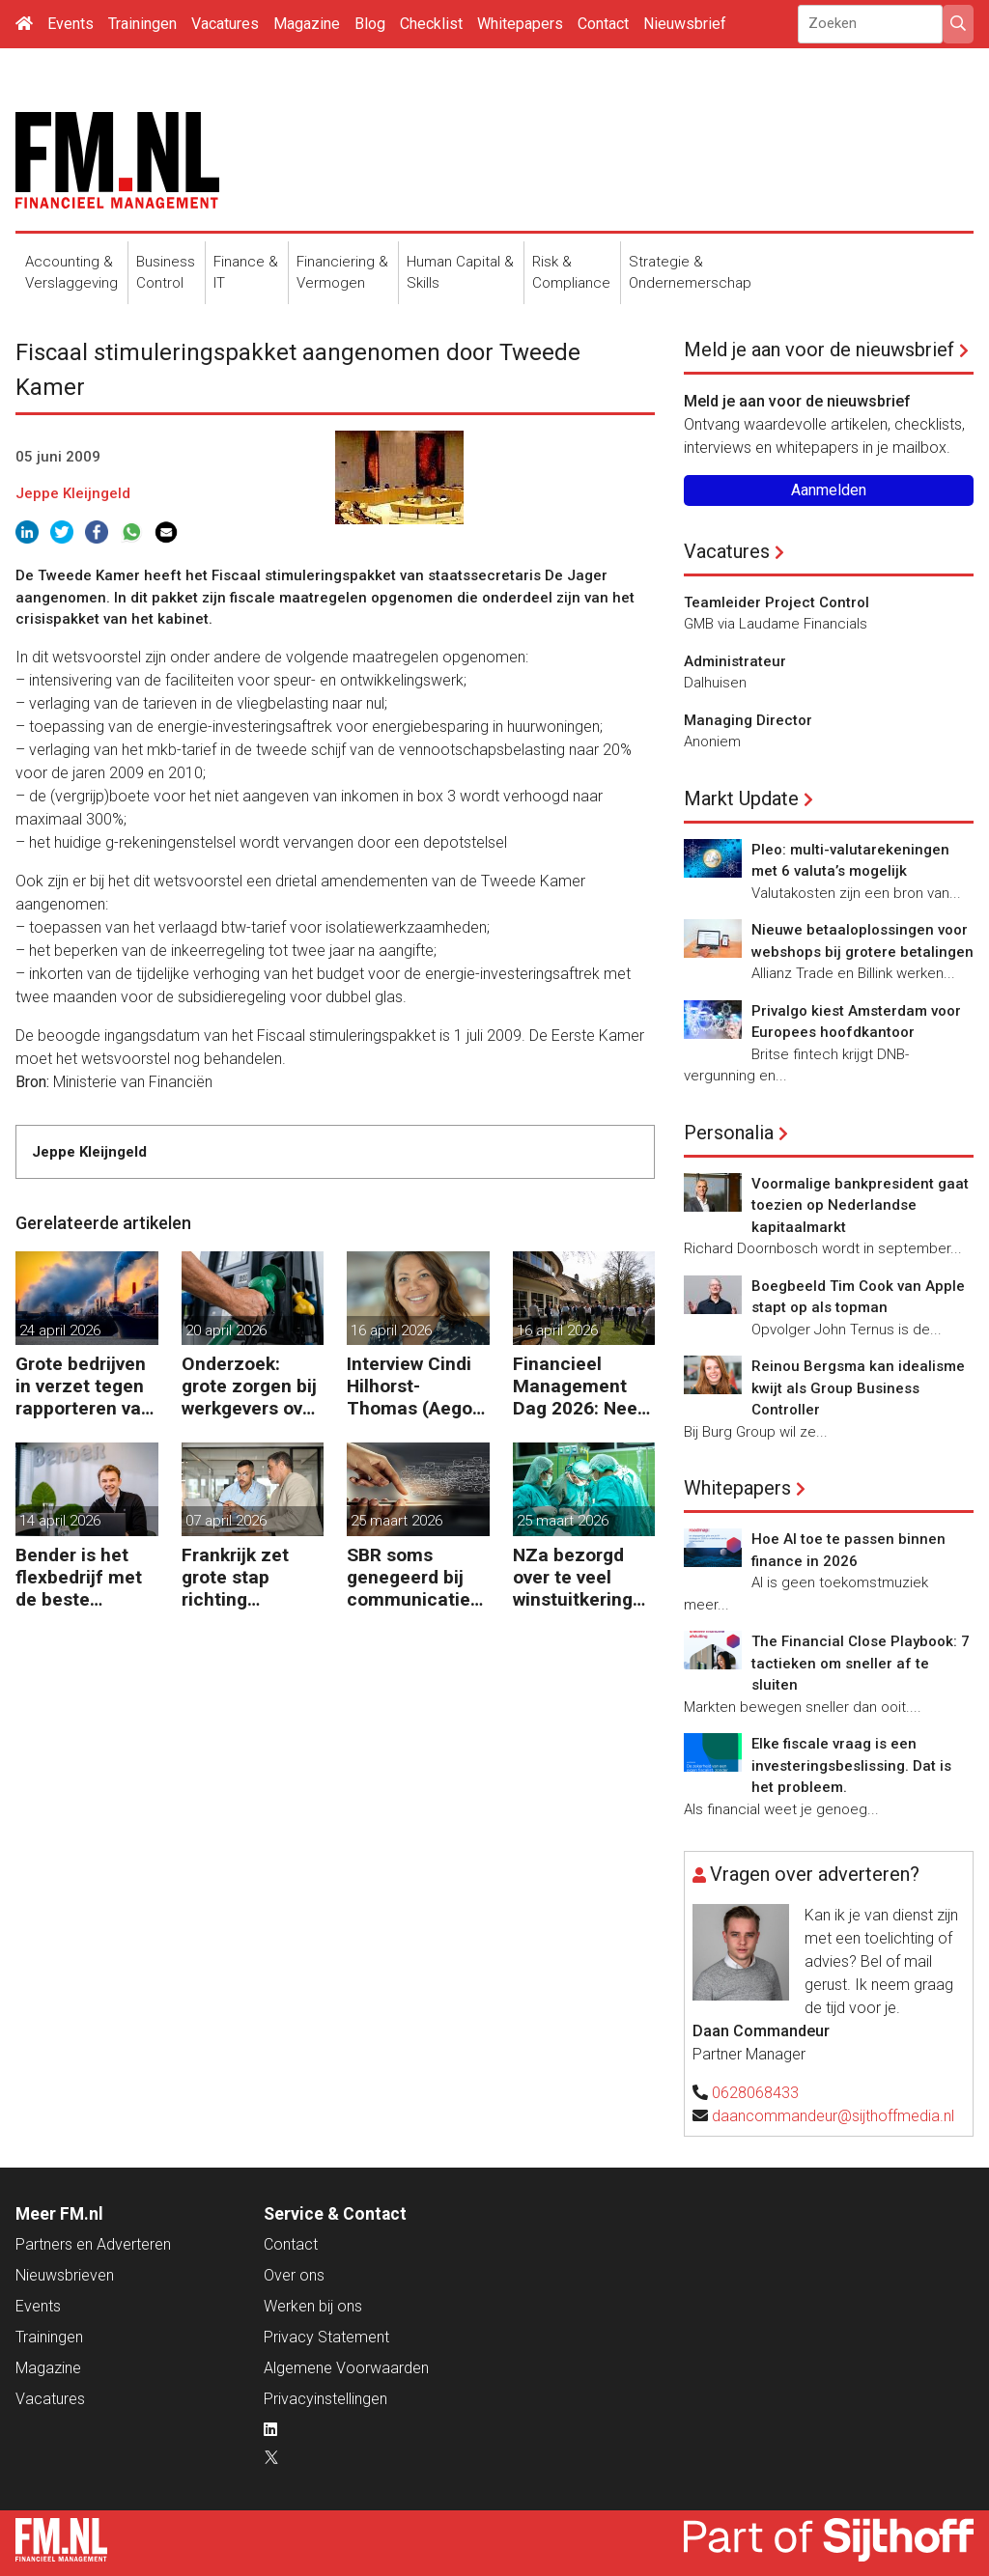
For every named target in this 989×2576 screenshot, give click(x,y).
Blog (369, 23)
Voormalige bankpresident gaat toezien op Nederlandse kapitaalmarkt (860, 1205)
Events (70, 23)
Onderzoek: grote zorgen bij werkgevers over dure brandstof (251, 1386)
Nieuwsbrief (684, 23)
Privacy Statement (326, 2337)
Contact (603, 23)
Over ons (294, 2275)
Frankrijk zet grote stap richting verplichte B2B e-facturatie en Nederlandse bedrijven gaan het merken (246, 1577)
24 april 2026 (59, 1330)
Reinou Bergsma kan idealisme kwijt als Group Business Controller (858, 1388)
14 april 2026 (59, 1520)
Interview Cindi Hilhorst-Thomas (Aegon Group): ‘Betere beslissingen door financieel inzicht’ (415, 1386)
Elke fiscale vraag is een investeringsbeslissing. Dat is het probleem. (851, 1765)
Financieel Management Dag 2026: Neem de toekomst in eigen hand (583, 1386)
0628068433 (755, 2093)
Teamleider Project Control (776, 602)
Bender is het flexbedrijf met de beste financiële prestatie (78, 1577)
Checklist (431, 23)
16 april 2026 (391, 1330)
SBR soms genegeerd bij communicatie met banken (408, 1577)
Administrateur (735, 661)
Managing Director (748, 720)
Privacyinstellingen (325, 2399)
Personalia (729, 1132)
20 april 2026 (226, 1330)
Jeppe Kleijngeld (72, 493)
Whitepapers (520, 23)
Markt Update (741, 798)
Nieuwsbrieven (64, 2275)
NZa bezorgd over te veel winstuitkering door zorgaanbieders (580, 1577)
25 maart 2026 (396, 1520)
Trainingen (142, 23)
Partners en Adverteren (93, 2244)
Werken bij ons (313, 2306)
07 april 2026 (226, 1520)
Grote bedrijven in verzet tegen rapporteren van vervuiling (83, 1386)
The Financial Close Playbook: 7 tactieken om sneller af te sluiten (860, 1663)
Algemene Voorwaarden (346, 2368)
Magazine (306, 23)
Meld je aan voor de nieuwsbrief (819, 349)
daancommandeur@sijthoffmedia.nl (833, 2116)
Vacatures (225, 23)
